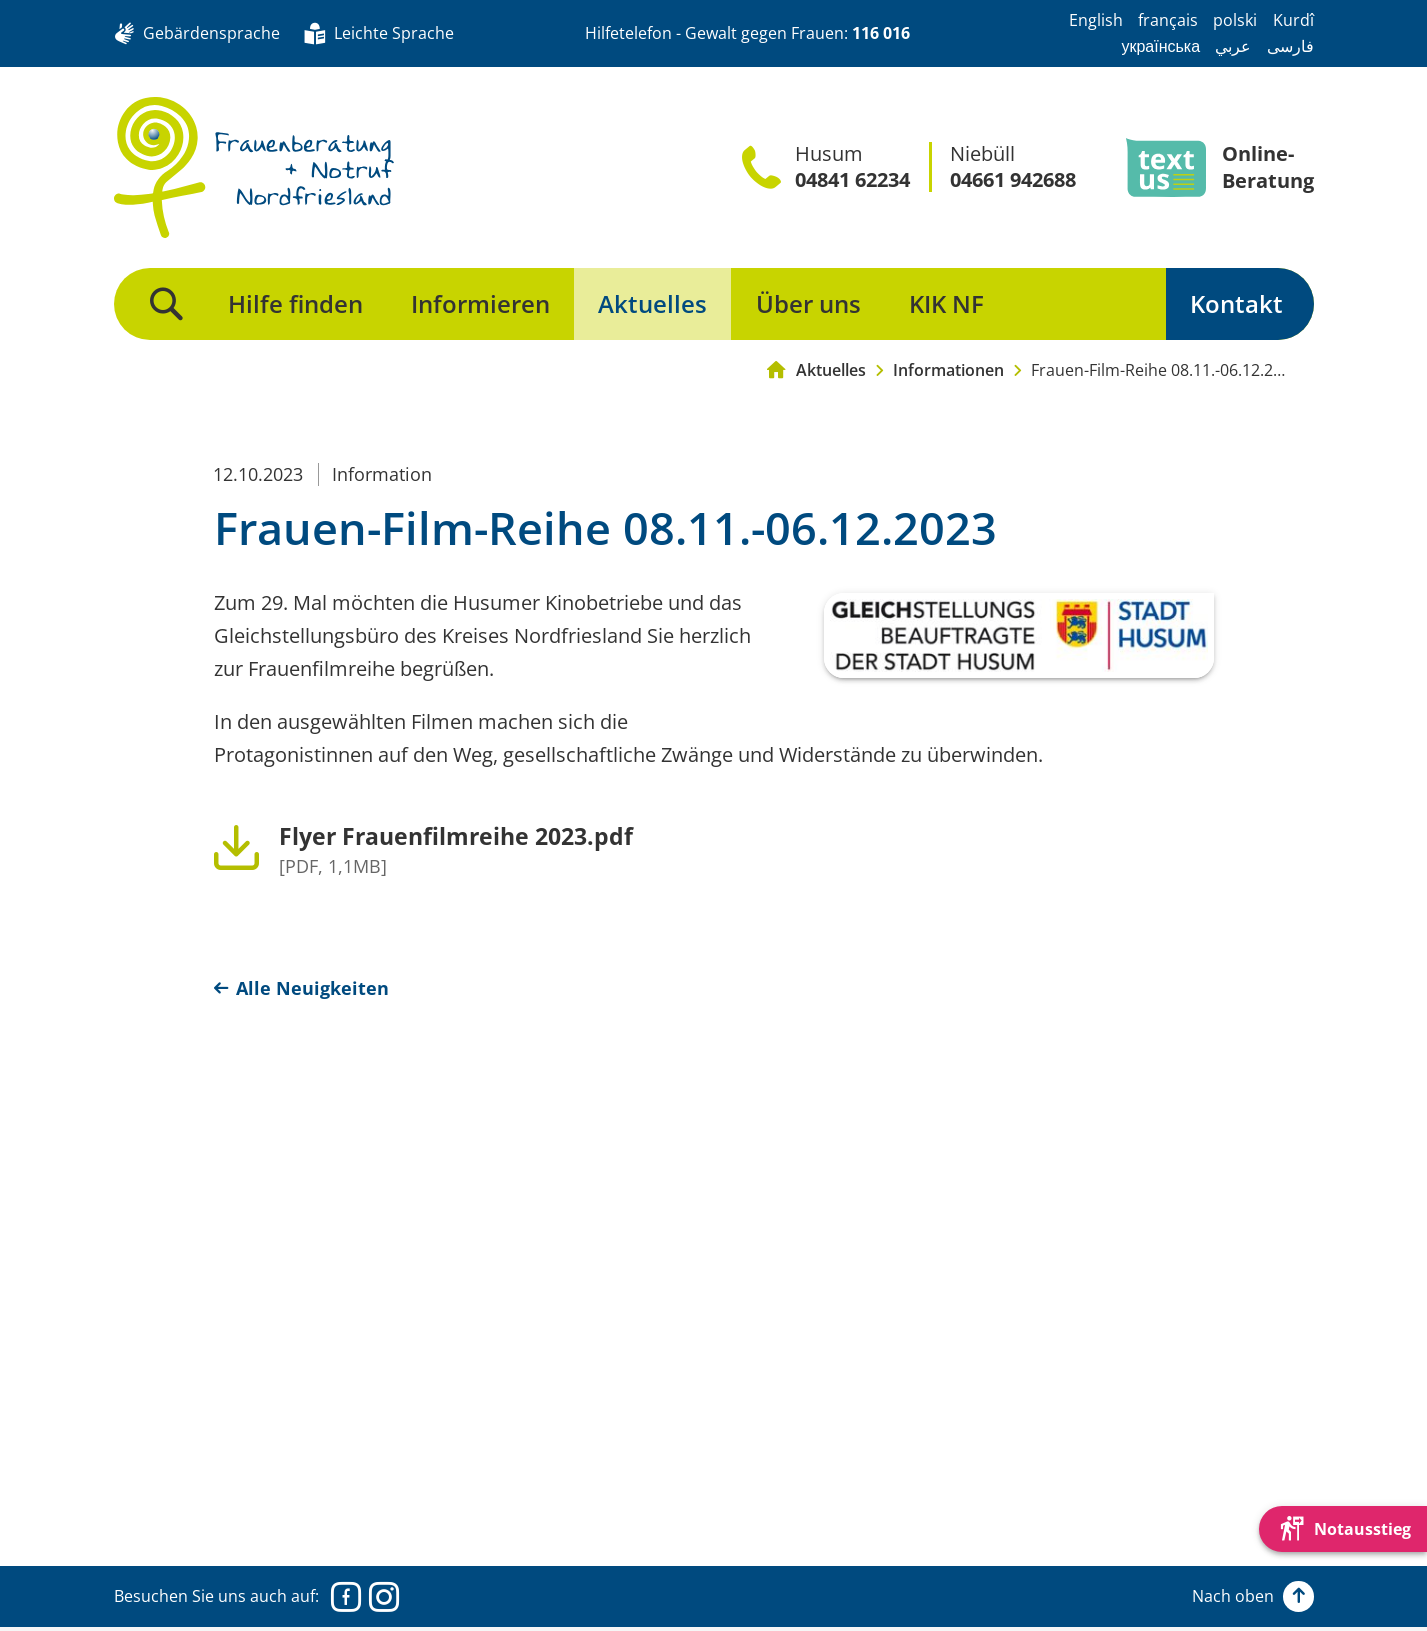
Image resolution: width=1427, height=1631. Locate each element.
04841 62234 (852, 180)
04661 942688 (1013, 180)
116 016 (881, 33)
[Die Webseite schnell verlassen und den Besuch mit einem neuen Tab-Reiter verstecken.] (1343, 1529)
